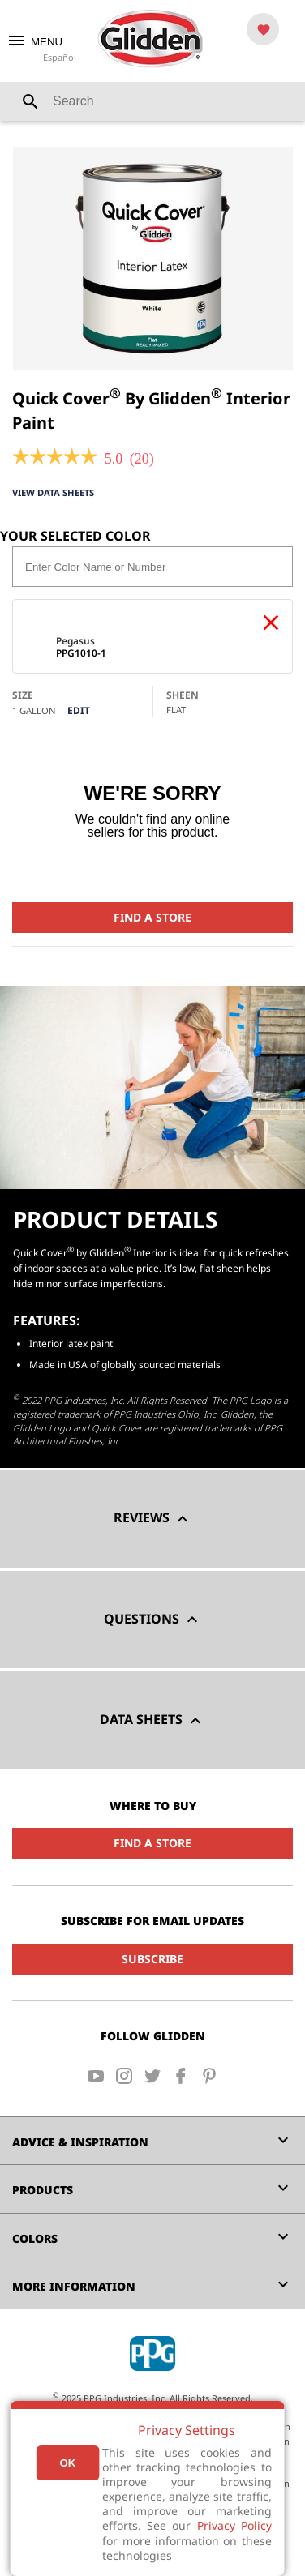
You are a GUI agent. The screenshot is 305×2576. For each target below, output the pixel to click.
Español (59, 57)
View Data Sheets (53, 492)
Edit (78, 710)
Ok (67, 2463)
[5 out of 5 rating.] (114, 458)
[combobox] (152, 101)
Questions (153, 1620)
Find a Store (152, 917)
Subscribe (152, 1958)
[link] (54, 458)
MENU (34, 42)
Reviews (153, 1518)
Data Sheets (152, 1720)
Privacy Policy (234, 2525)
